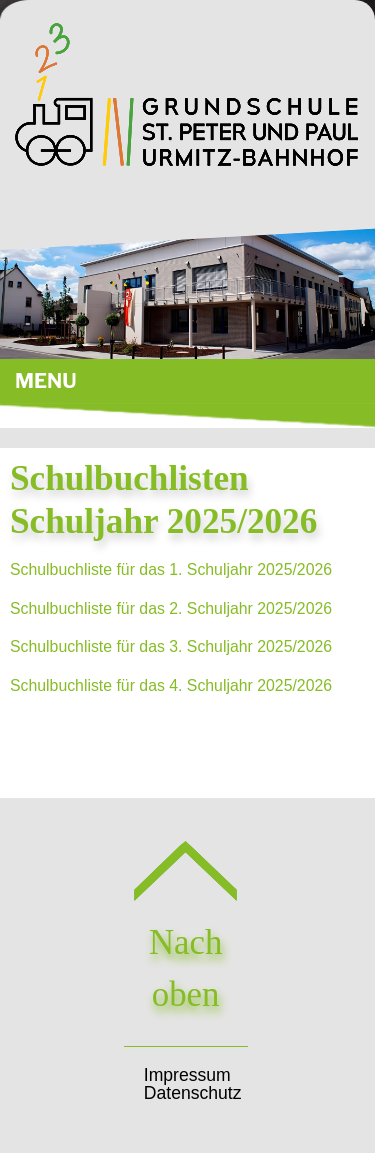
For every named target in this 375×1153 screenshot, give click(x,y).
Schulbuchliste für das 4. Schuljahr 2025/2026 (171, 685)
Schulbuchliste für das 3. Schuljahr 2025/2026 (171, 646)
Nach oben (185, 942)
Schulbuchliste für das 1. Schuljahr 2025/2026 (171, 569)
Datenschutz (193, 1093)
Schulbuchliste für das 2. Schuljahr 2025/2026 (171, 608)
